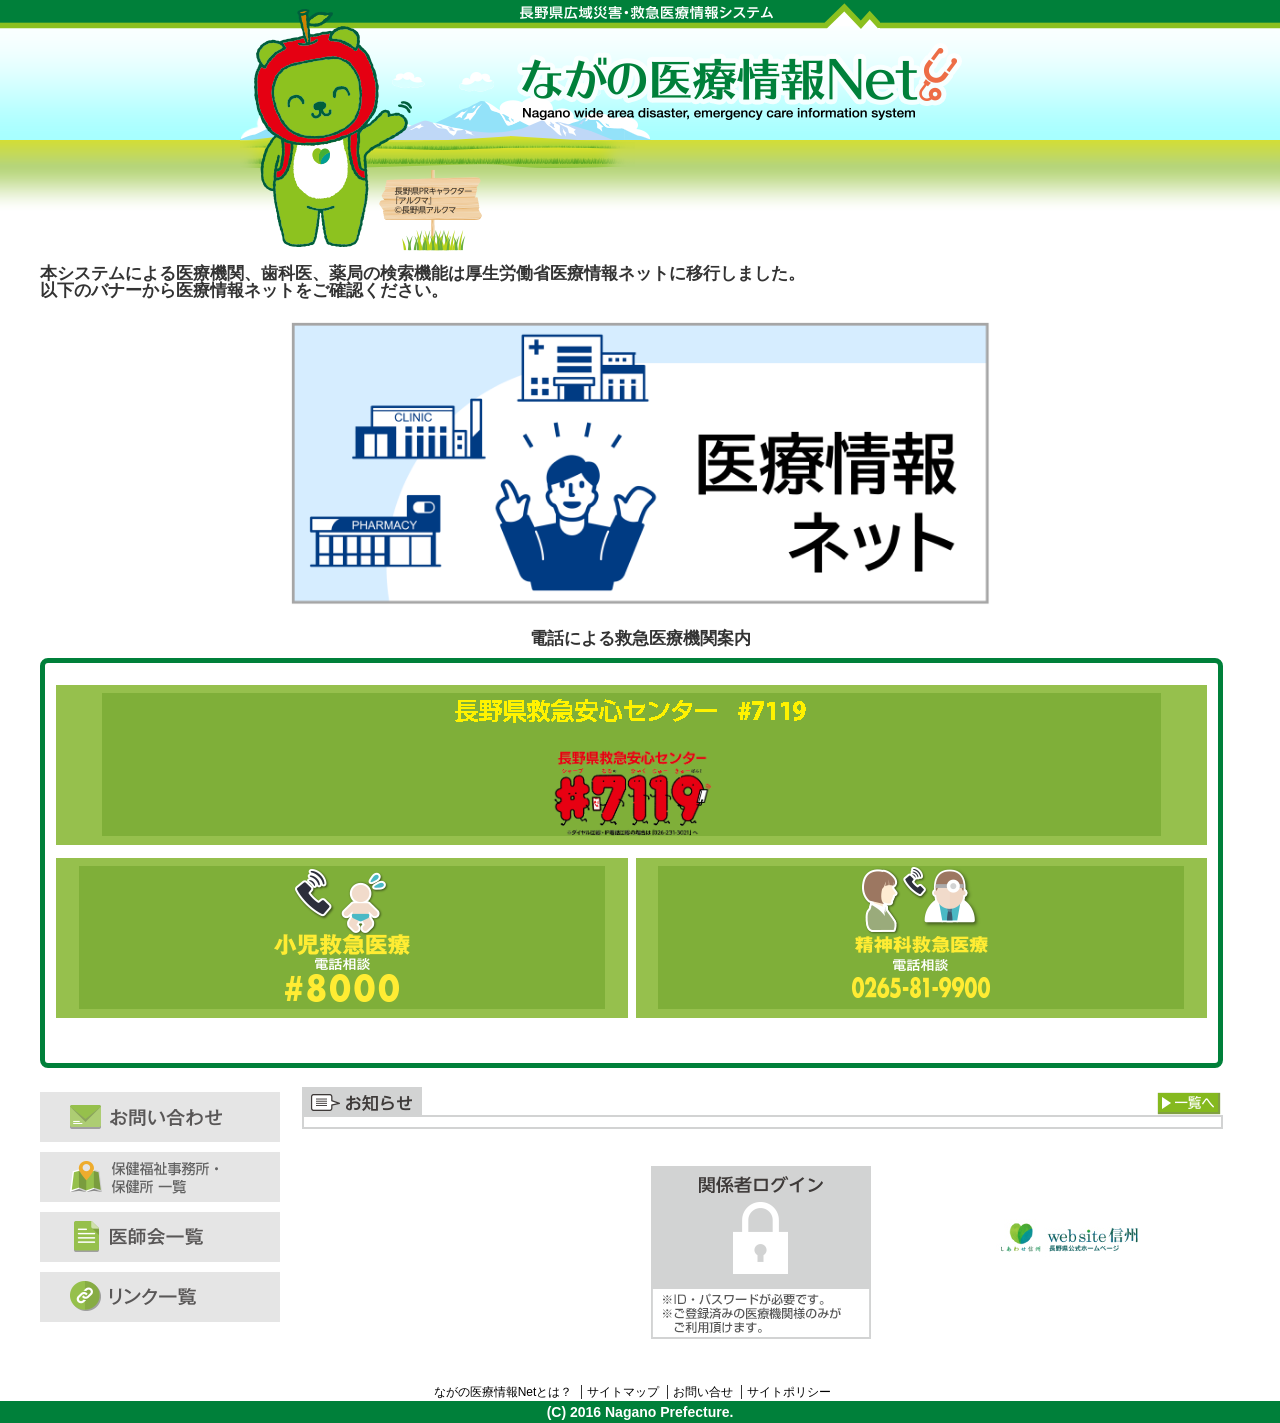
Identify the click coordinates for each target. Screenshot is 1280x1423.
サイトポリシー (789, 1392)
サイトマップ (623, 1392)
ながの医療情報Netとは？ (503, 1392)
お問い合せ (703, 1392)
